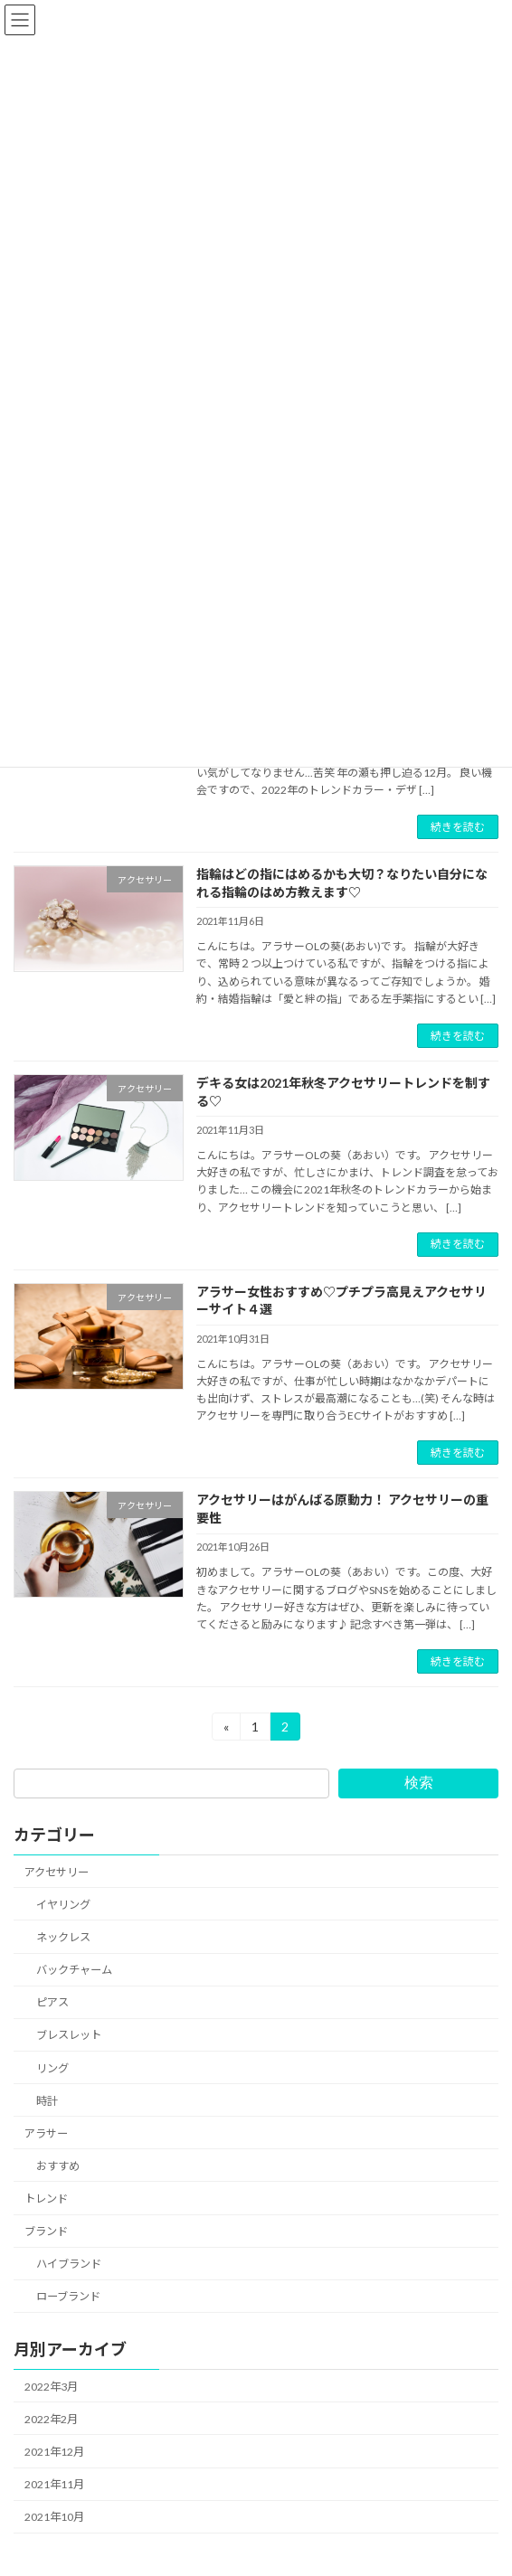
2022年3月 (51, 2386)
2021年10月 (54, 2517)
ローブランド (68, 2297)
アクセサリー (56, 1872)
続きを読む (458, 827)
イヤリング (63, 1904)
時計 (47, 2101)
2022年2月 (51, 2419)
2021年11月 (54, 2484)
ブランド (46, 2231)
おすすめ (58, 2166)
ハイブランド (68, 2263)
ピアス (52, 2002)
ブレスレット (68, 2036)
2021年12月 (54, 2451)
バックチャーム (74, 1970)
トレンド (46, 2198)
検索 (418, 1782)
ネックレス (63, 1937)
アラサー (46, 2133)
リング (52, 2068)
